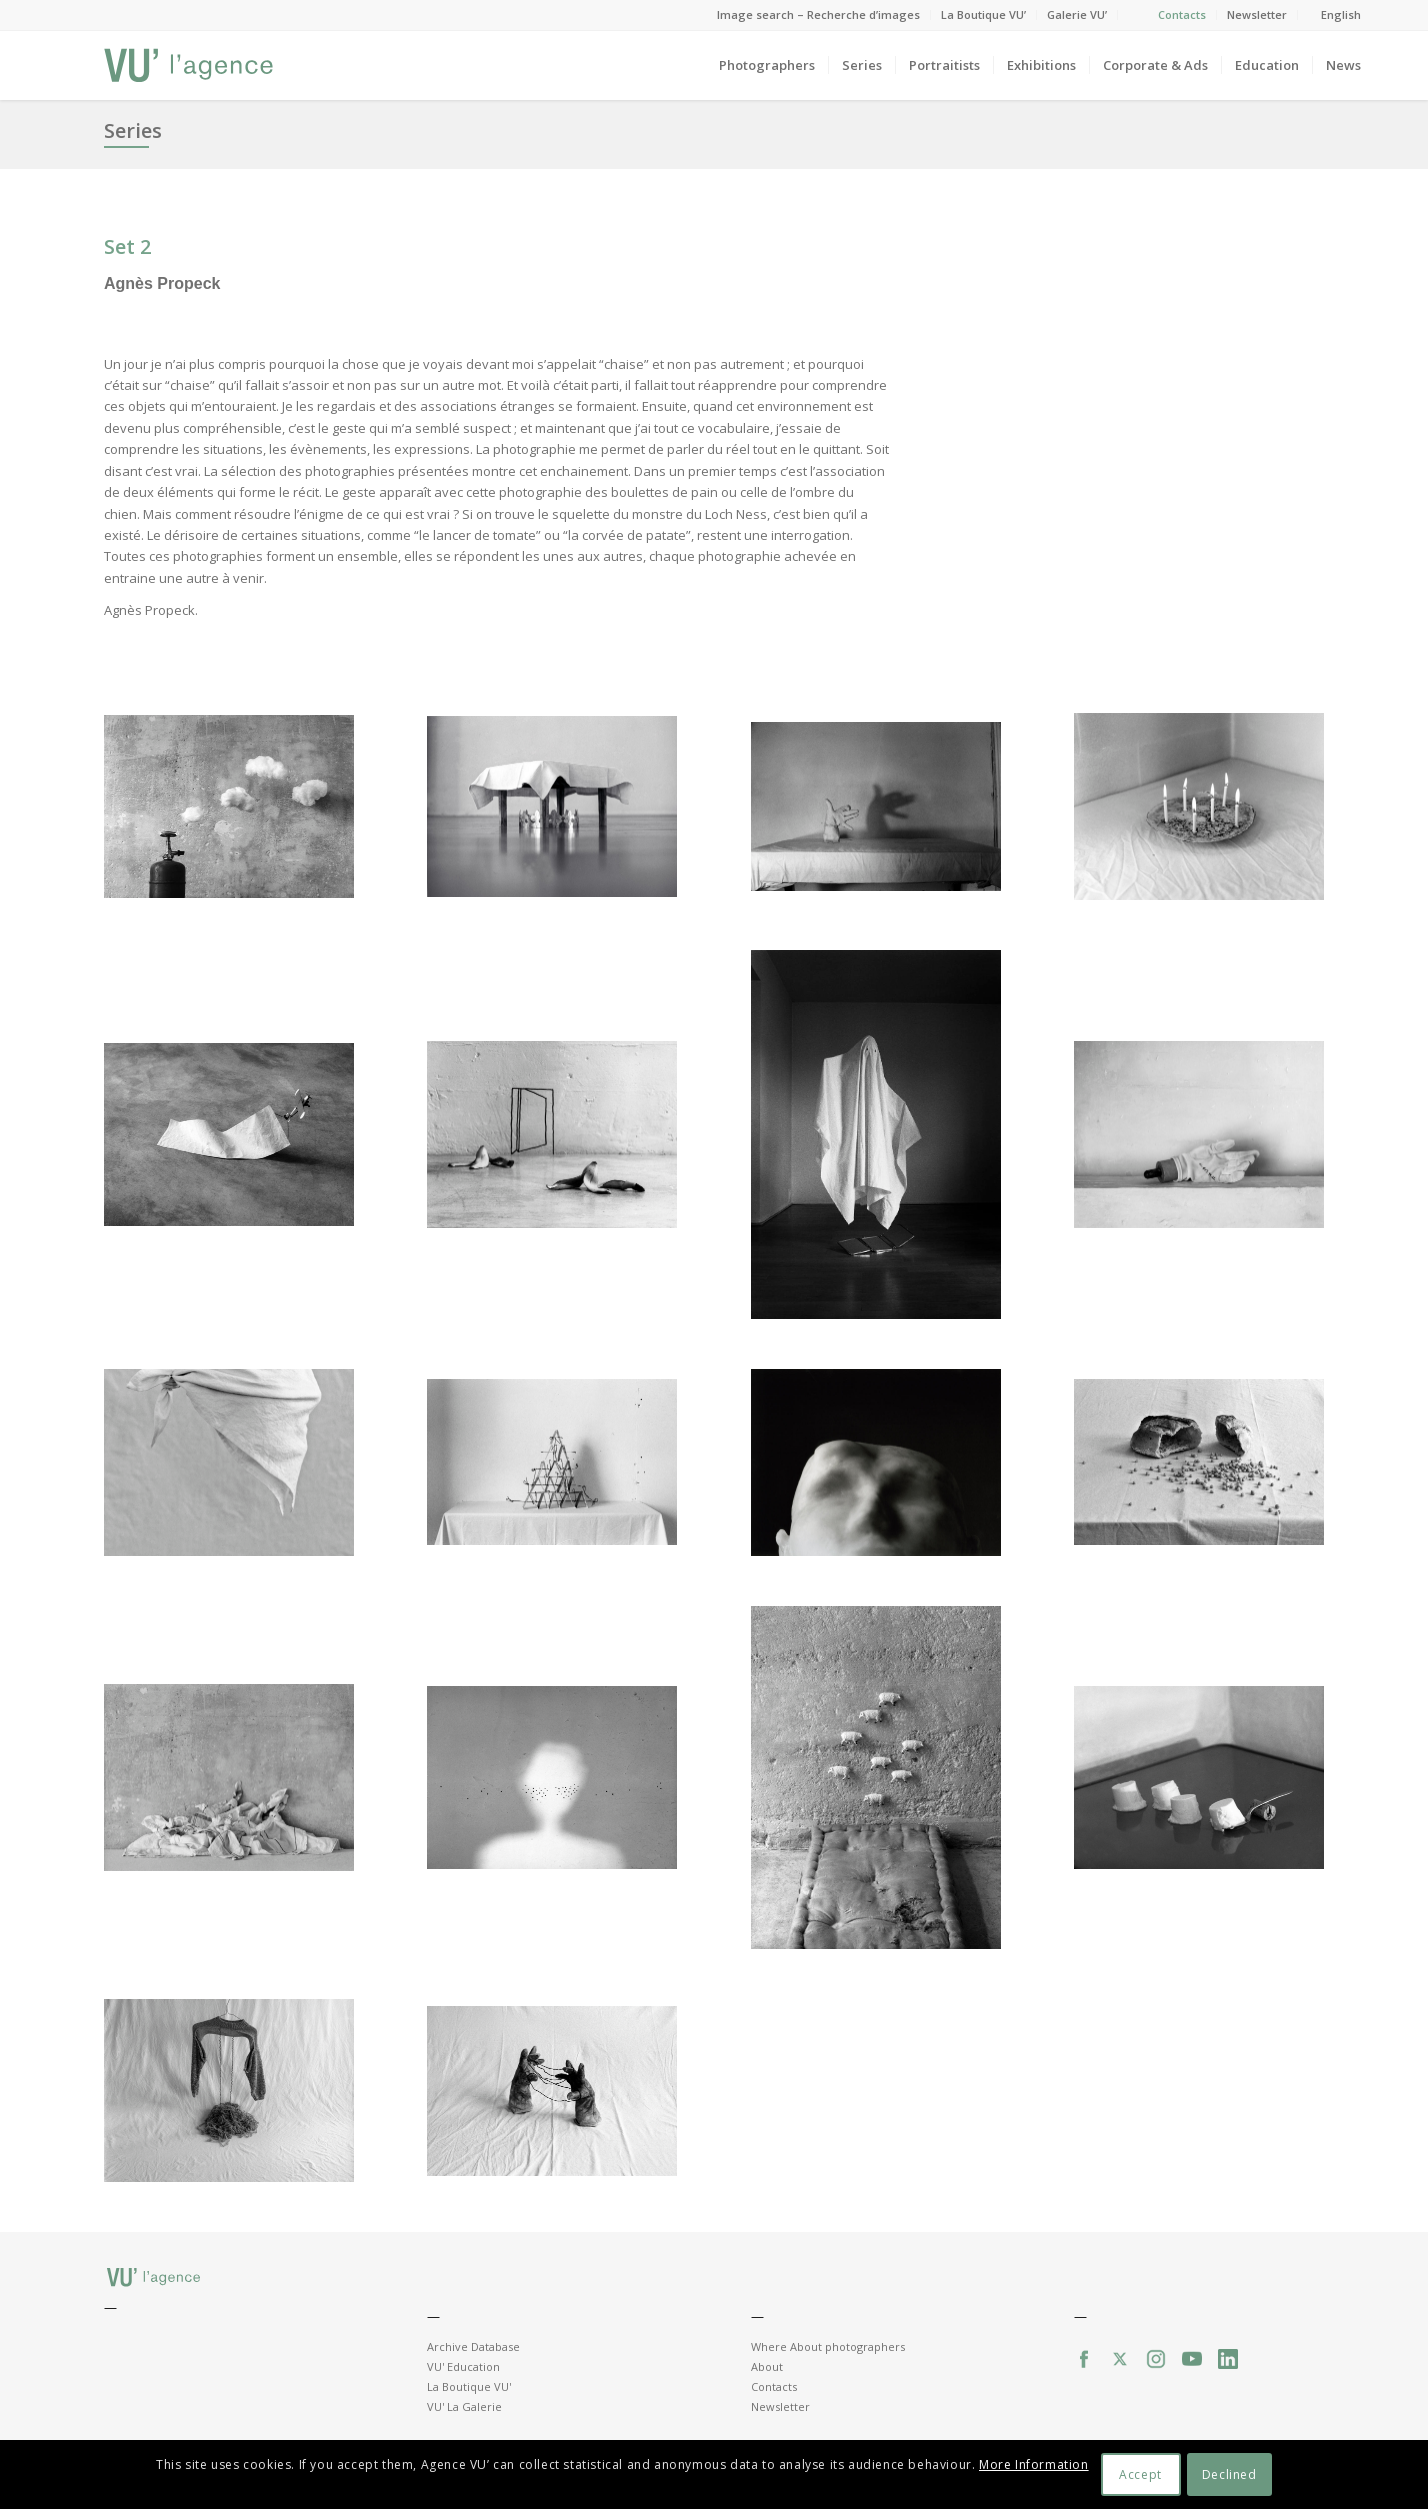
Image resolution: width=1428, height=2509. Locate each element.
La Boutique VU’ (983, 14)
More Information (1034, 2464)
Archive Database (473, 2346)
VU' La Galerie (464, 2406)
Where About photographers (828, 2346)
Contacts (1182, 14)
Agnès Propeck (162, 283)
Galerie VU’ (1077, 14)
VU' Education (463, 2366)
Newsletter (1257, 14)
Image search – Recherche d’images (818, 14)
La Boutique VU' (469, 2386)
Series (133, 130)
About (767, 2366)
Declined (1229, 2474)
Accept (1140, 2474)
